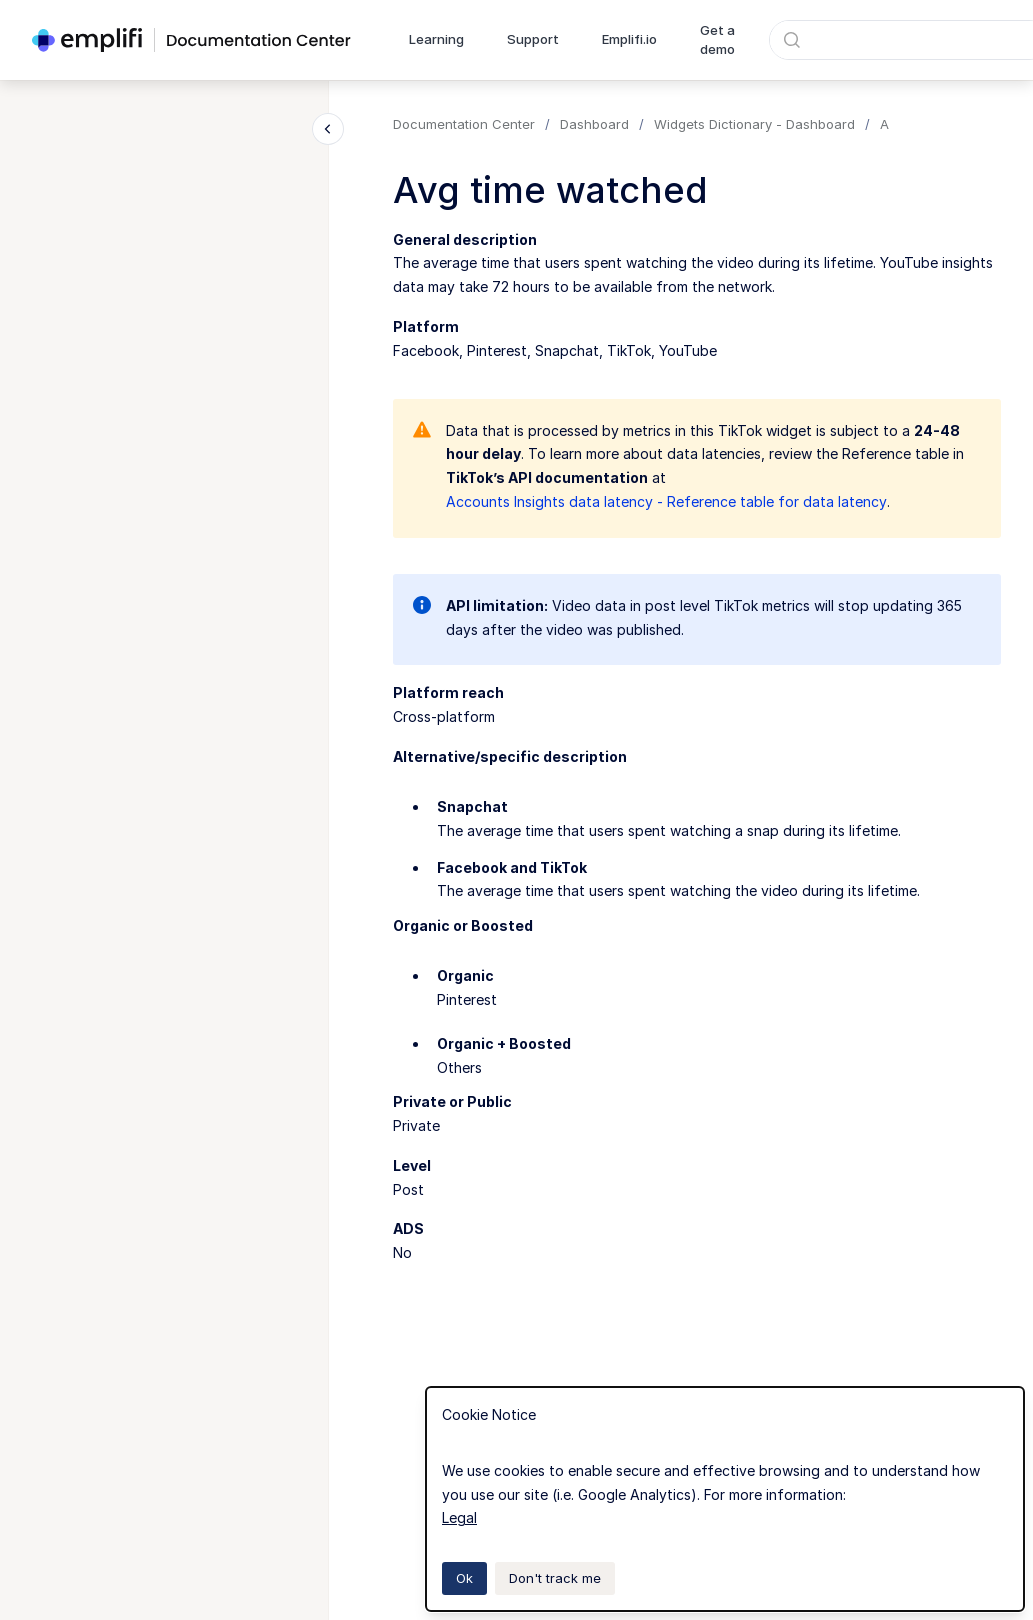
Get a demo (717, 40)
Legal (459, 1517)
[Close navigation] (328, 129)
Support (533, 39)
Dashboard (594, 124)
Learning (436, 39)
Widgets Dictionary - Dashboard (754, 124)
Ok (464, 1578)
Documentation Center (464, 124)
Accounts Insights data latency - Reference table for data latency (666, 501)
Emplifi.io (629, 39)
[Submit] (792, 40)
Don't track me (555, 1578)
